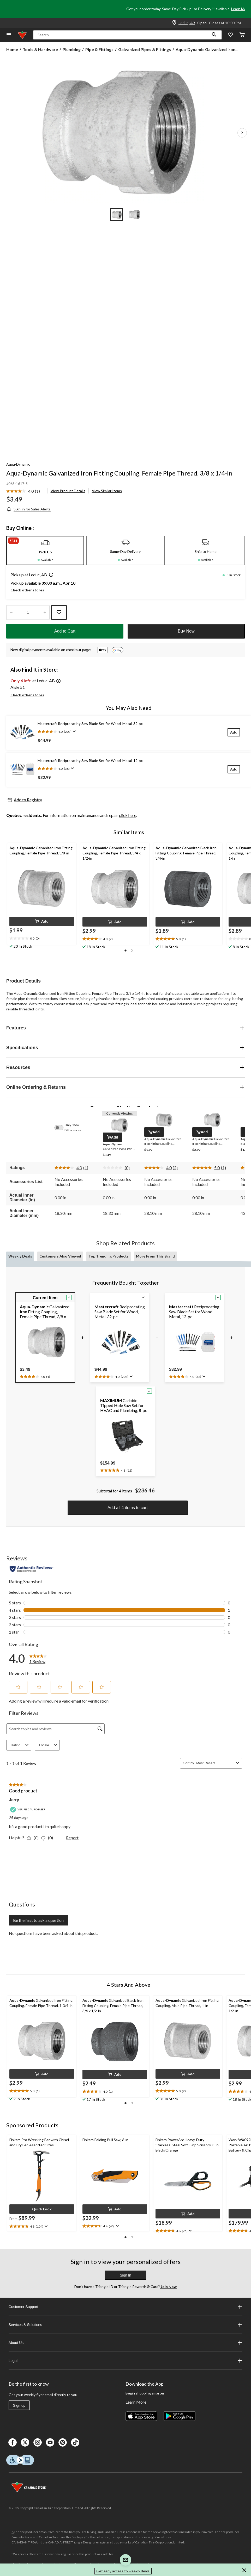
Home (12, 49)
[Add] (234, 732)
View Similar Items (107, 491)
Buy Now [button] (186, 631)
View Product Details (68, 491)
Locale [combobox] (48, 1745)
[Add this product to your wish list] (59, 612)
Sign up (19, 2405)
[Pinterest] (62, 2442)
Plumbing (72, 49)
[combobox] (215, 1763)
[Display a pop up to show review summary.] (73, 731)
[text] (41, 938)
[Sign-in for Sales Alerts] (28, 509)
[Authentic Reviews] (31, 1569)
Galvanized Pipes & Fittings (144, 49)
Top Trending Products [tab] (108, 1256)
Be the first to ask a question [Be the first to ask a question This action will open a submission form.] (38, 1920)
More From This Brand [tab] (155, 1256)
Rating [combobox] (20, 1745)
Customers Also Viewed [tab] (60, 1256)
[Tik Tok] (75, 2442)
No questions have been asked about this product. (53, 1933)
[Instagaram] (37, 2442)
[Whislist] (230, 35)
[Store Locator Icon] (174, 23)
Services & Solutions (126, 2324)
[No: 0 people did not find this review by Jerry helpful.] (48, 1837)
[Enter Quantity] (28, 612)
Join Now (168, 2286)
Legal (126, 2360)
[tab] (45, 550)
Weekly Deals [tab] (20, 1256)
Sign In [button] (125, 2275)
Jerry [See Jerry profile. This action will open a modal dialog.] (14, 1800)
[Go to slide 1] (116, 214)
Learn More (240, 9)
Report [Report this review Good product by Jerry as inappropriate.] (72, 1837)
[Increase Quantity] (44, 612)
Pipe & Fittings (99, 49)
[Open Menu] (8, 35)
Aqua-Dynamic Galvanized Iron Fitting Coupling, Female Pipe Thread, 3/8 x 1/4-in (119, 473)
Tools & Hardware (40, 49)
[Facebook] (12, 2442)
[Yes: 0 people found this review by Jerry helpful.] (34, 1837)
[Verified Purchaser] (28, 1809)
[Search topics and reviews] (55, 1728)
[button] (214, 35)
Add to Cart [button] (64, 631)
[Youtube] (50, 2442)
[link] (25, 491)
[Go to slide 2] (134, 214)
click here (127, 815)
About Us (126, 2342)
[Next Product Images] (242, 132)
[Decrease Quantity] (11, 612)
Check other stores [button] (27, 590)
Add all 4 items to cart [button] (127, 1507)
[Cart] (242, 35)
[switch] (62, 1127)
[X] (25, 2442)
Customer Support (126, 2306)
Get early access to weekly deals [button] (123, 2571)
